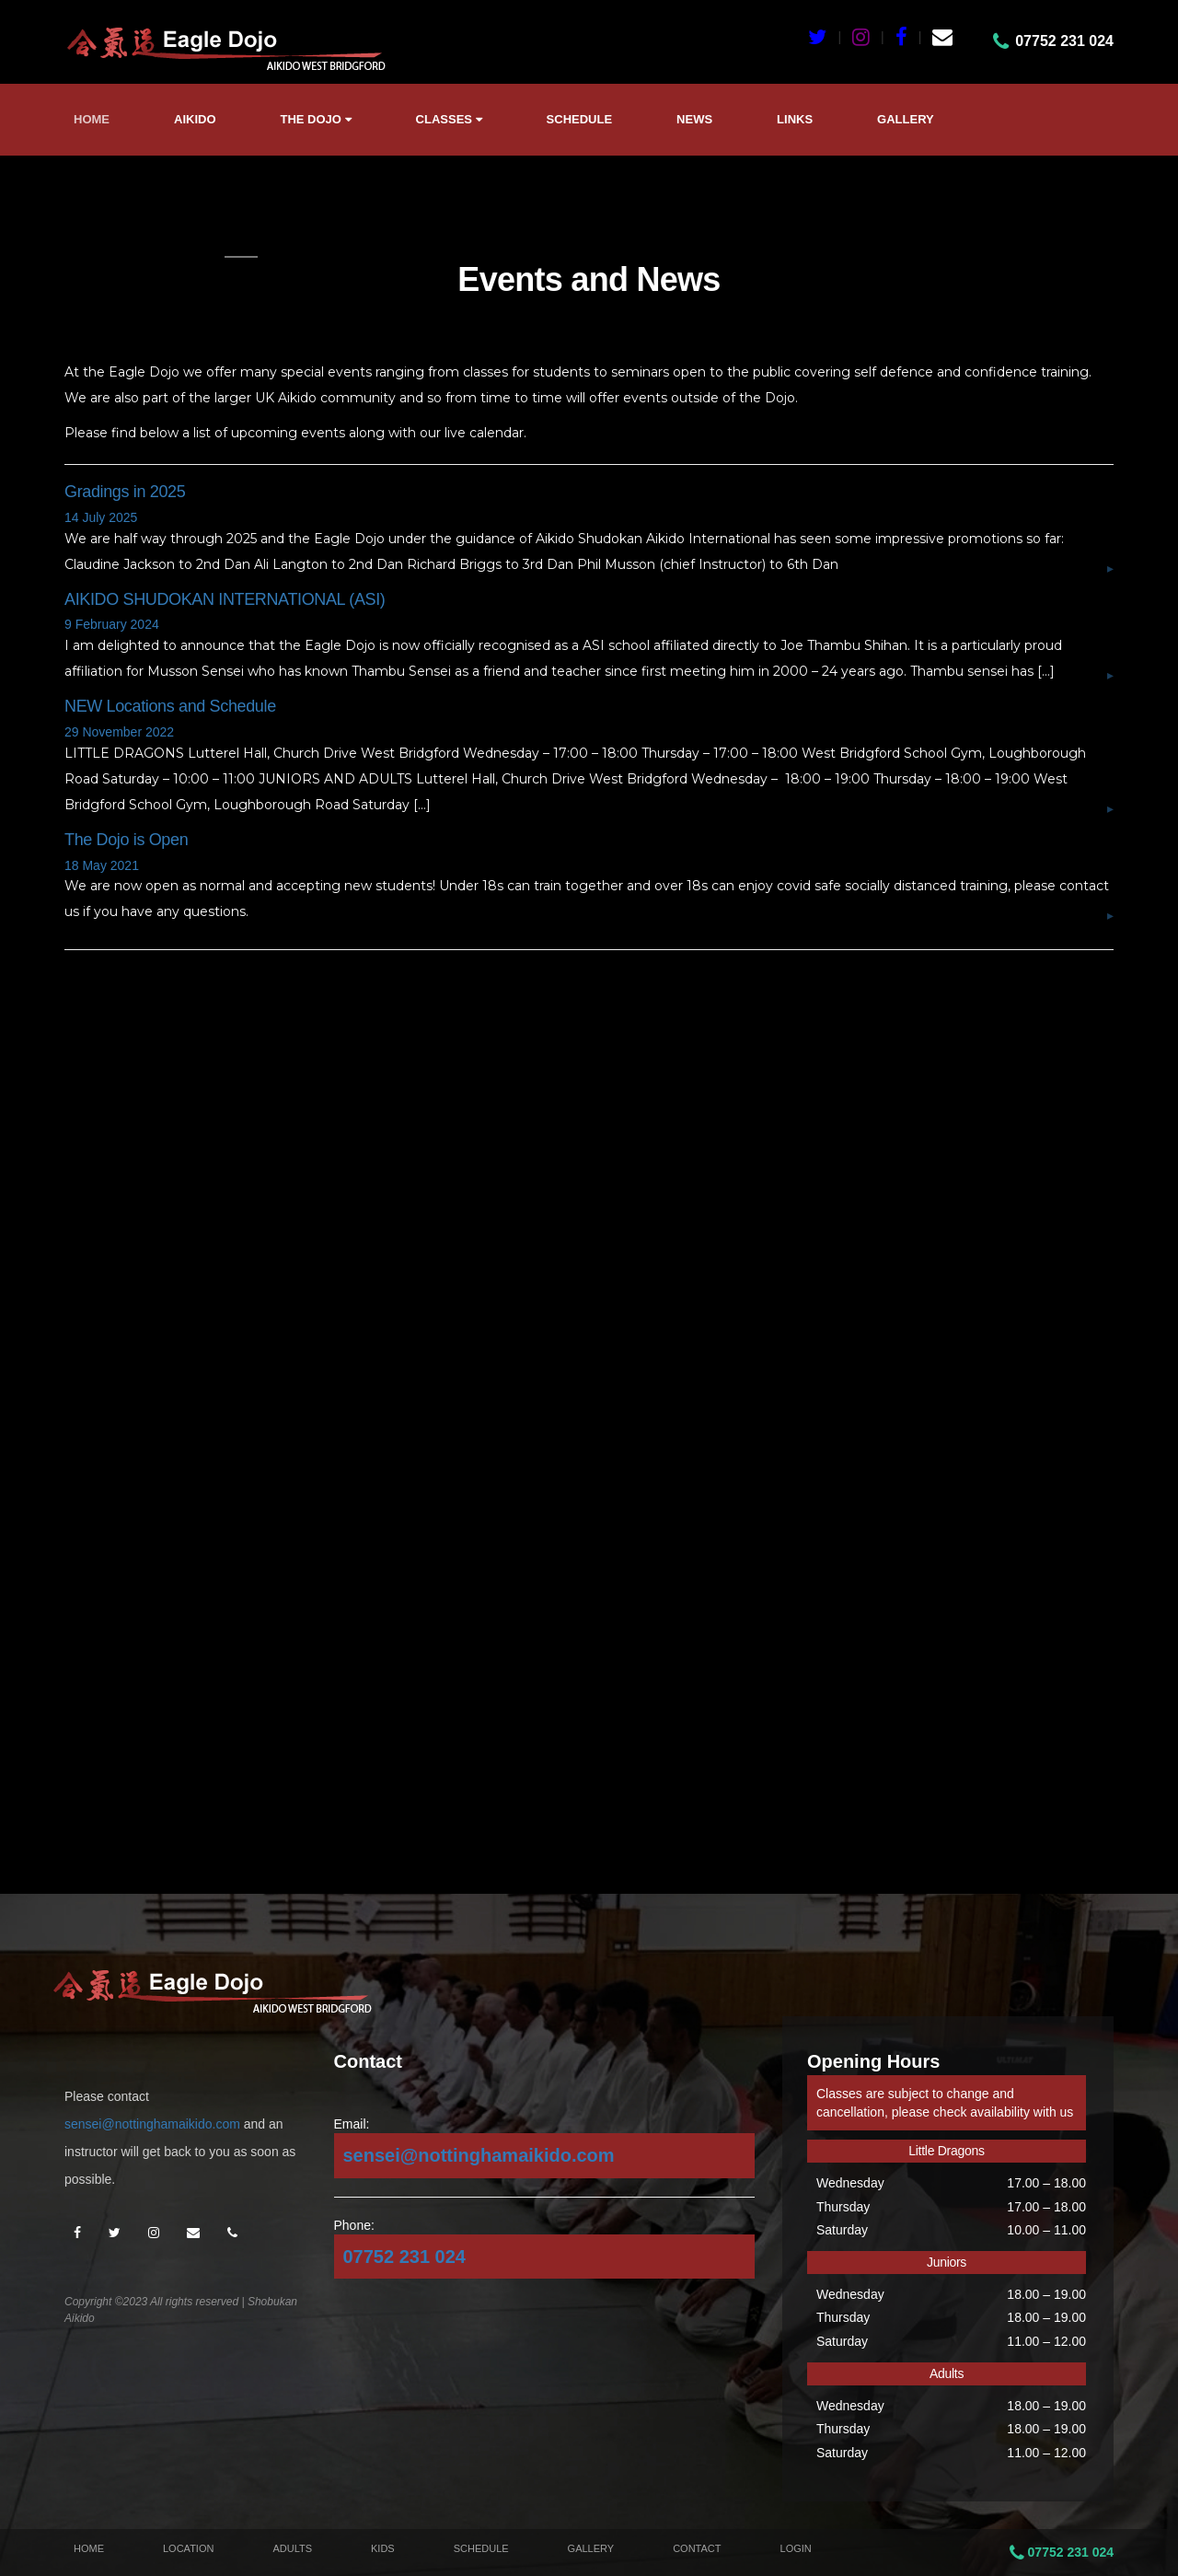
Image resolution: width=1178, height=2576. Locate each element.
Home (92, 119)
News (694, 119)
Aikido (195, 119)
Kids (383, 2548)
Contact (697, 2548)
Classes (449, 119)
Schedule (580, 119)
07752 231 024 (404, 2256)
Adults (292, 2548)
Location (188, 2548)
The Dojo (316, 119)
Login (796, 2548)
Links (795, 119)
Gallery (905, 119)
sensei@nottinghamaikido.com (152, 2124)
